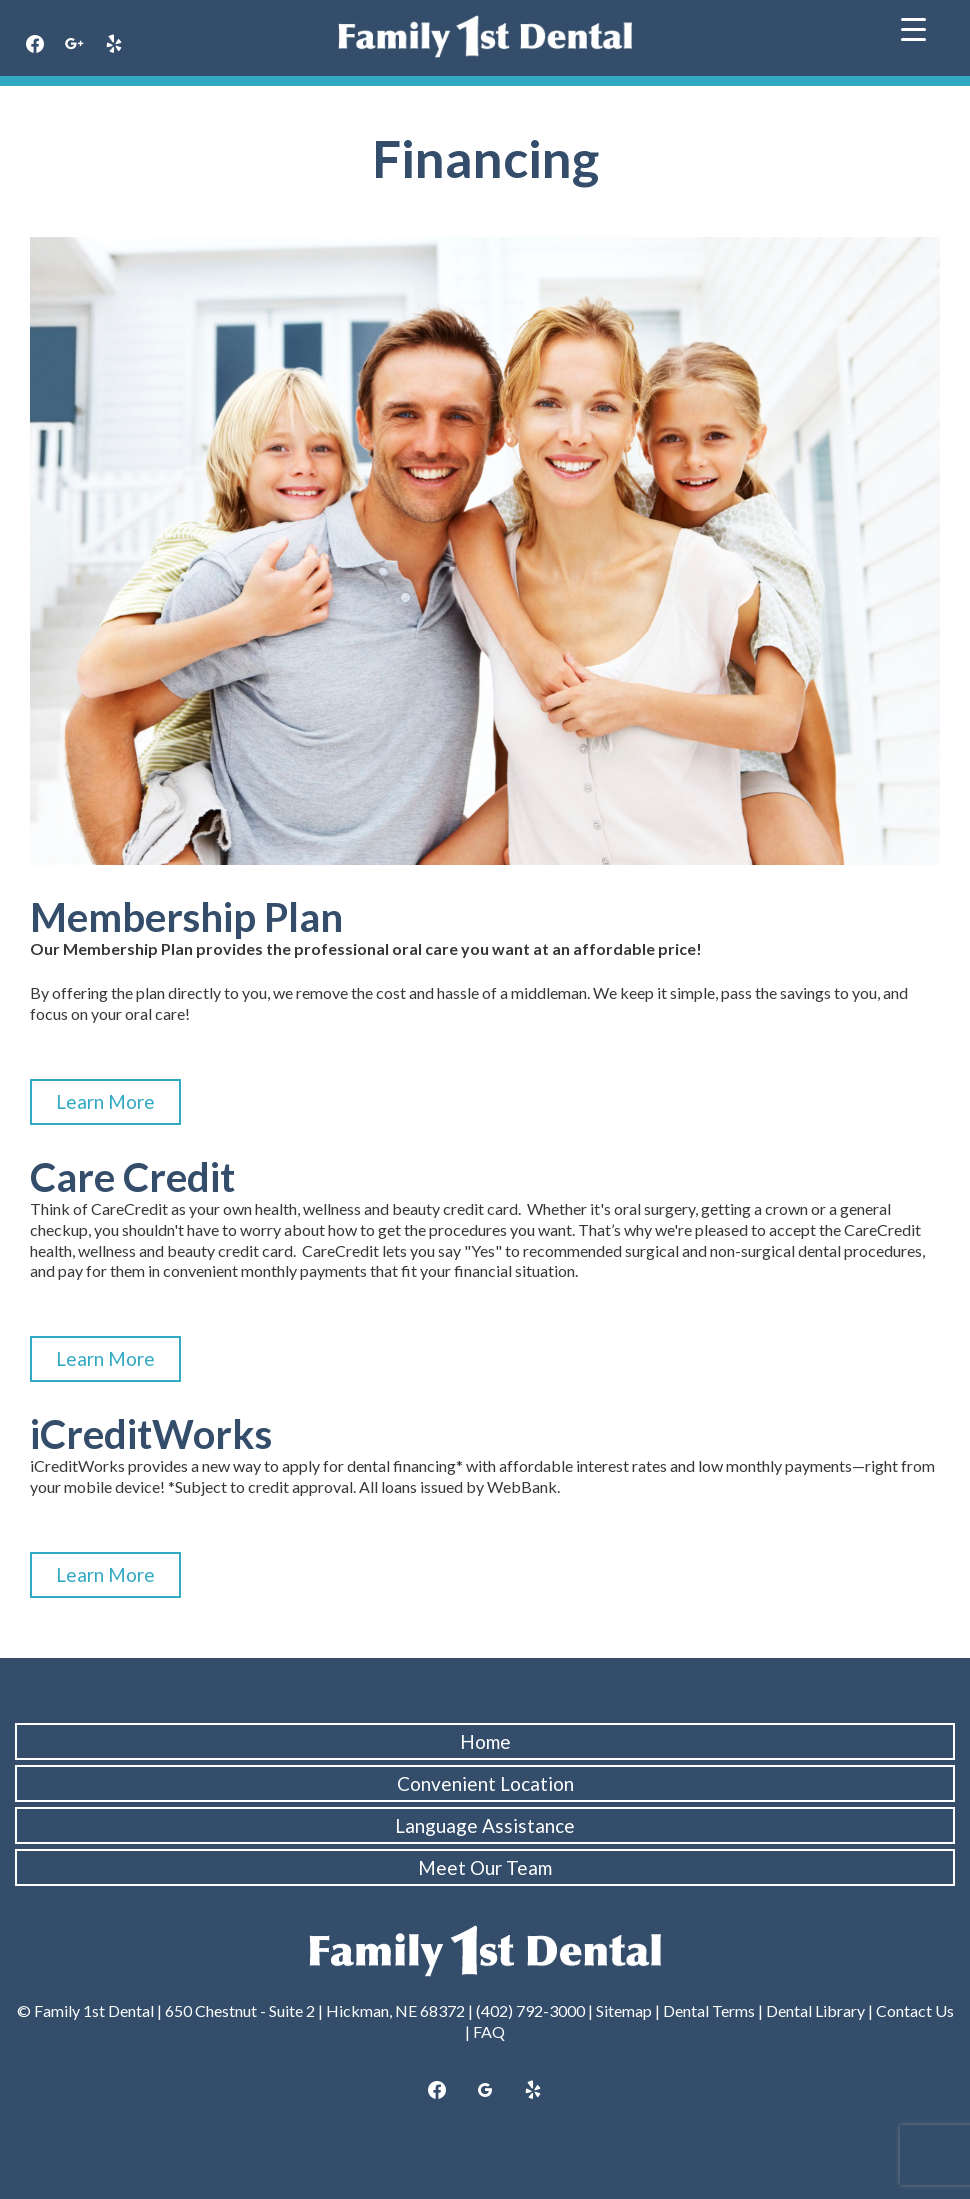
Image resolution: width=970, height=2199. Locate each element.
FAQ (489, 2031)
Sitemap (624, 2010)
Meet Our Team (485, 1867)
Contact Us (915, 2010)
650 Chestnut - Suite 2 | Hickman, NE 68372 (315, 2010)
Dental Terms (709, 2010)
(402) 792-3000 (530, 2010)
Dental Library (815, 2010)
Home (485, 1741)
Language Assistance (485, 1825)
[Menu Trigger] (913, 27)
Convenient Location (485, 1783)
